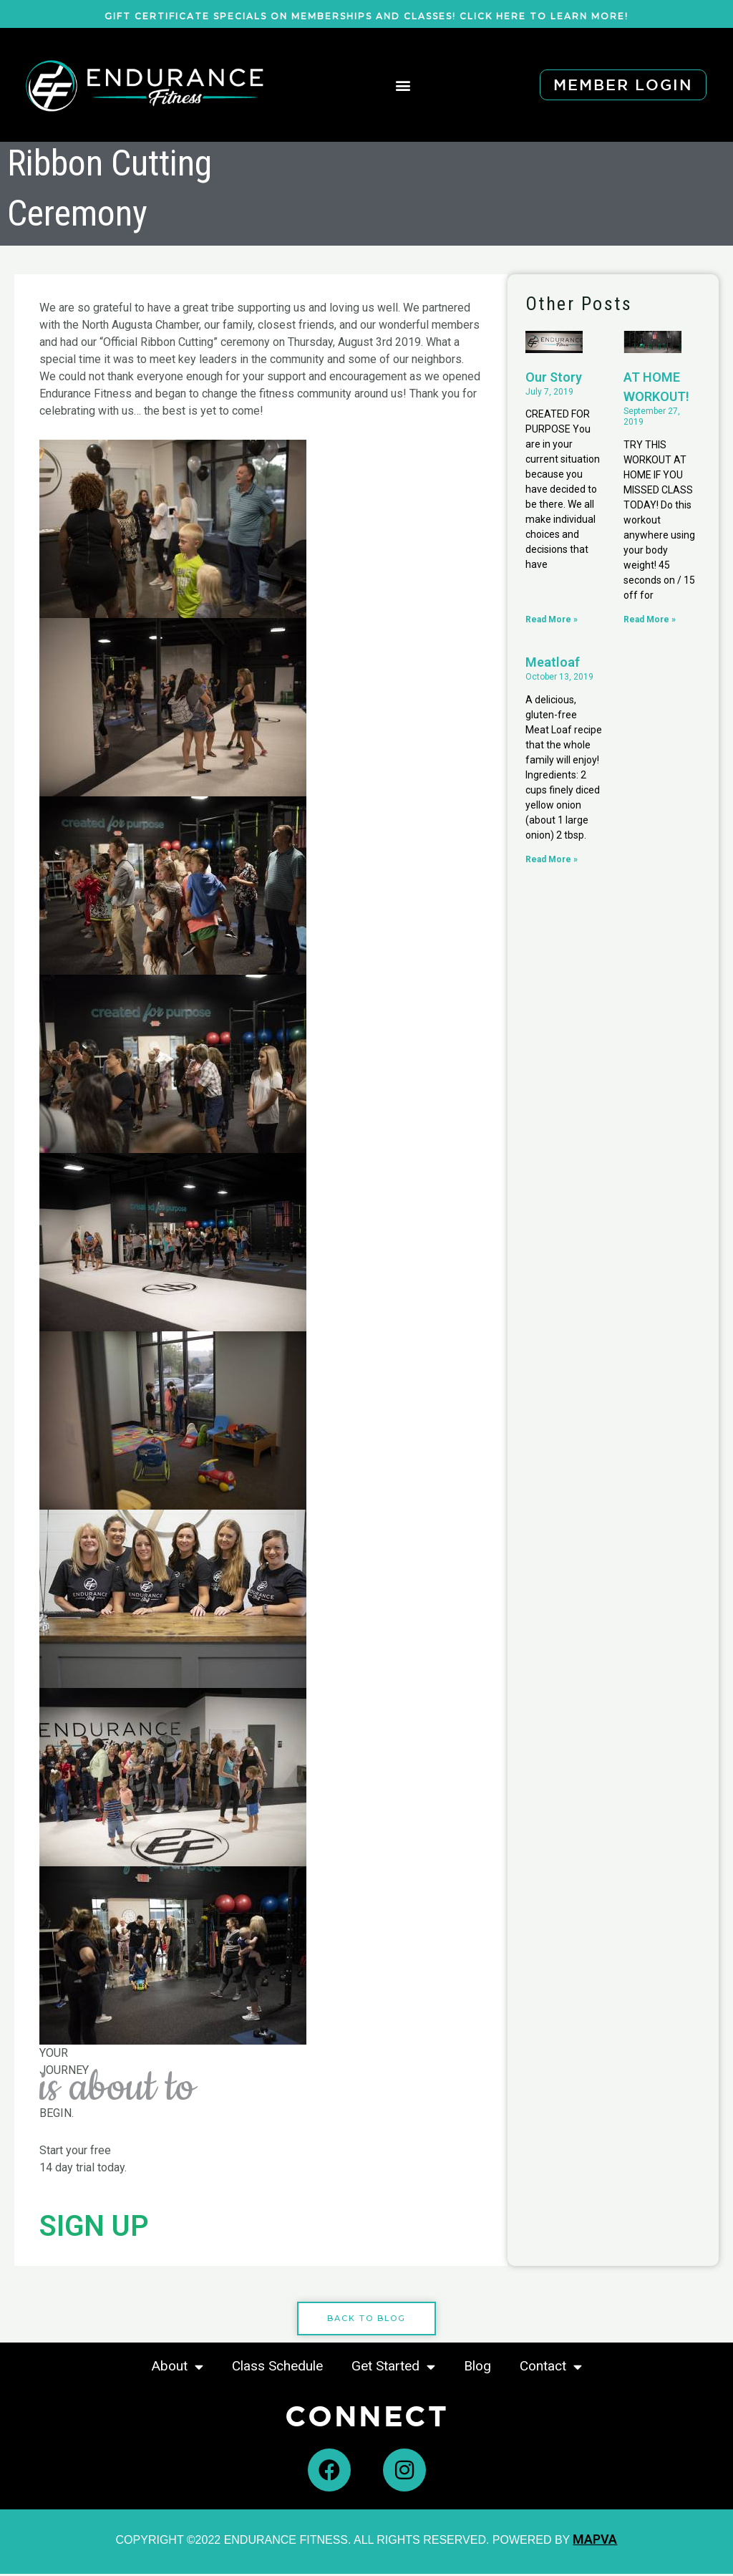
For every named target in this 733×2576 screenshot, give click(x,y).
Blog (477, 2368)
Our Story (553, 377)
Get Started (393, 2369)
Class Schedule (277, 2368)
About (177, 2369)
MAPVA (595, 2541)
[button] (403, 85)
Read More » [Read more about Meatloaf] (551, 859)
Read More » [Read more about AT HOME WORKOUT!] (649, 619)
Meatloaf (552, 662)
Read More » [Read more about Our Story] (551, 619)
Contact (551, 2369)
